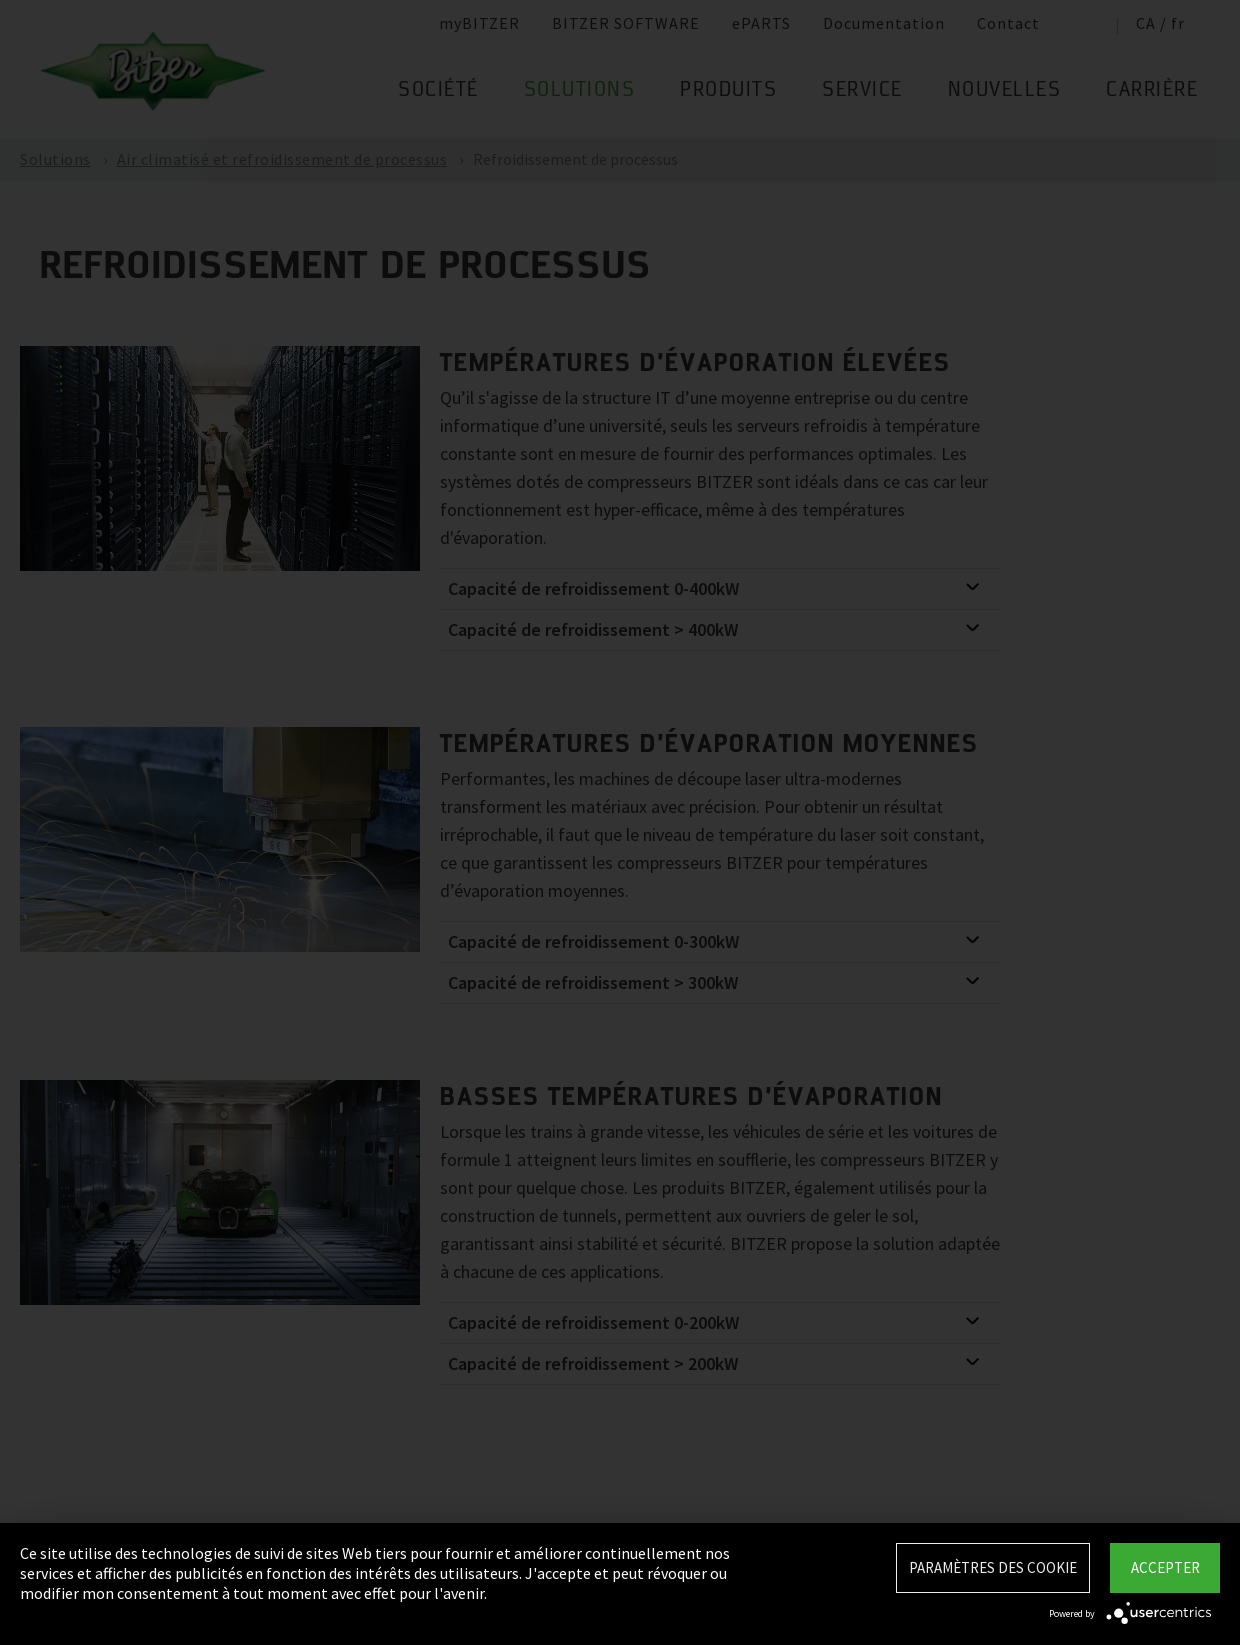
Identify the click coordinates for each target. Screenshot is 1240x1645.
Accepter (1165, 1567)
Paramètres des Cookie (993, 1567)
